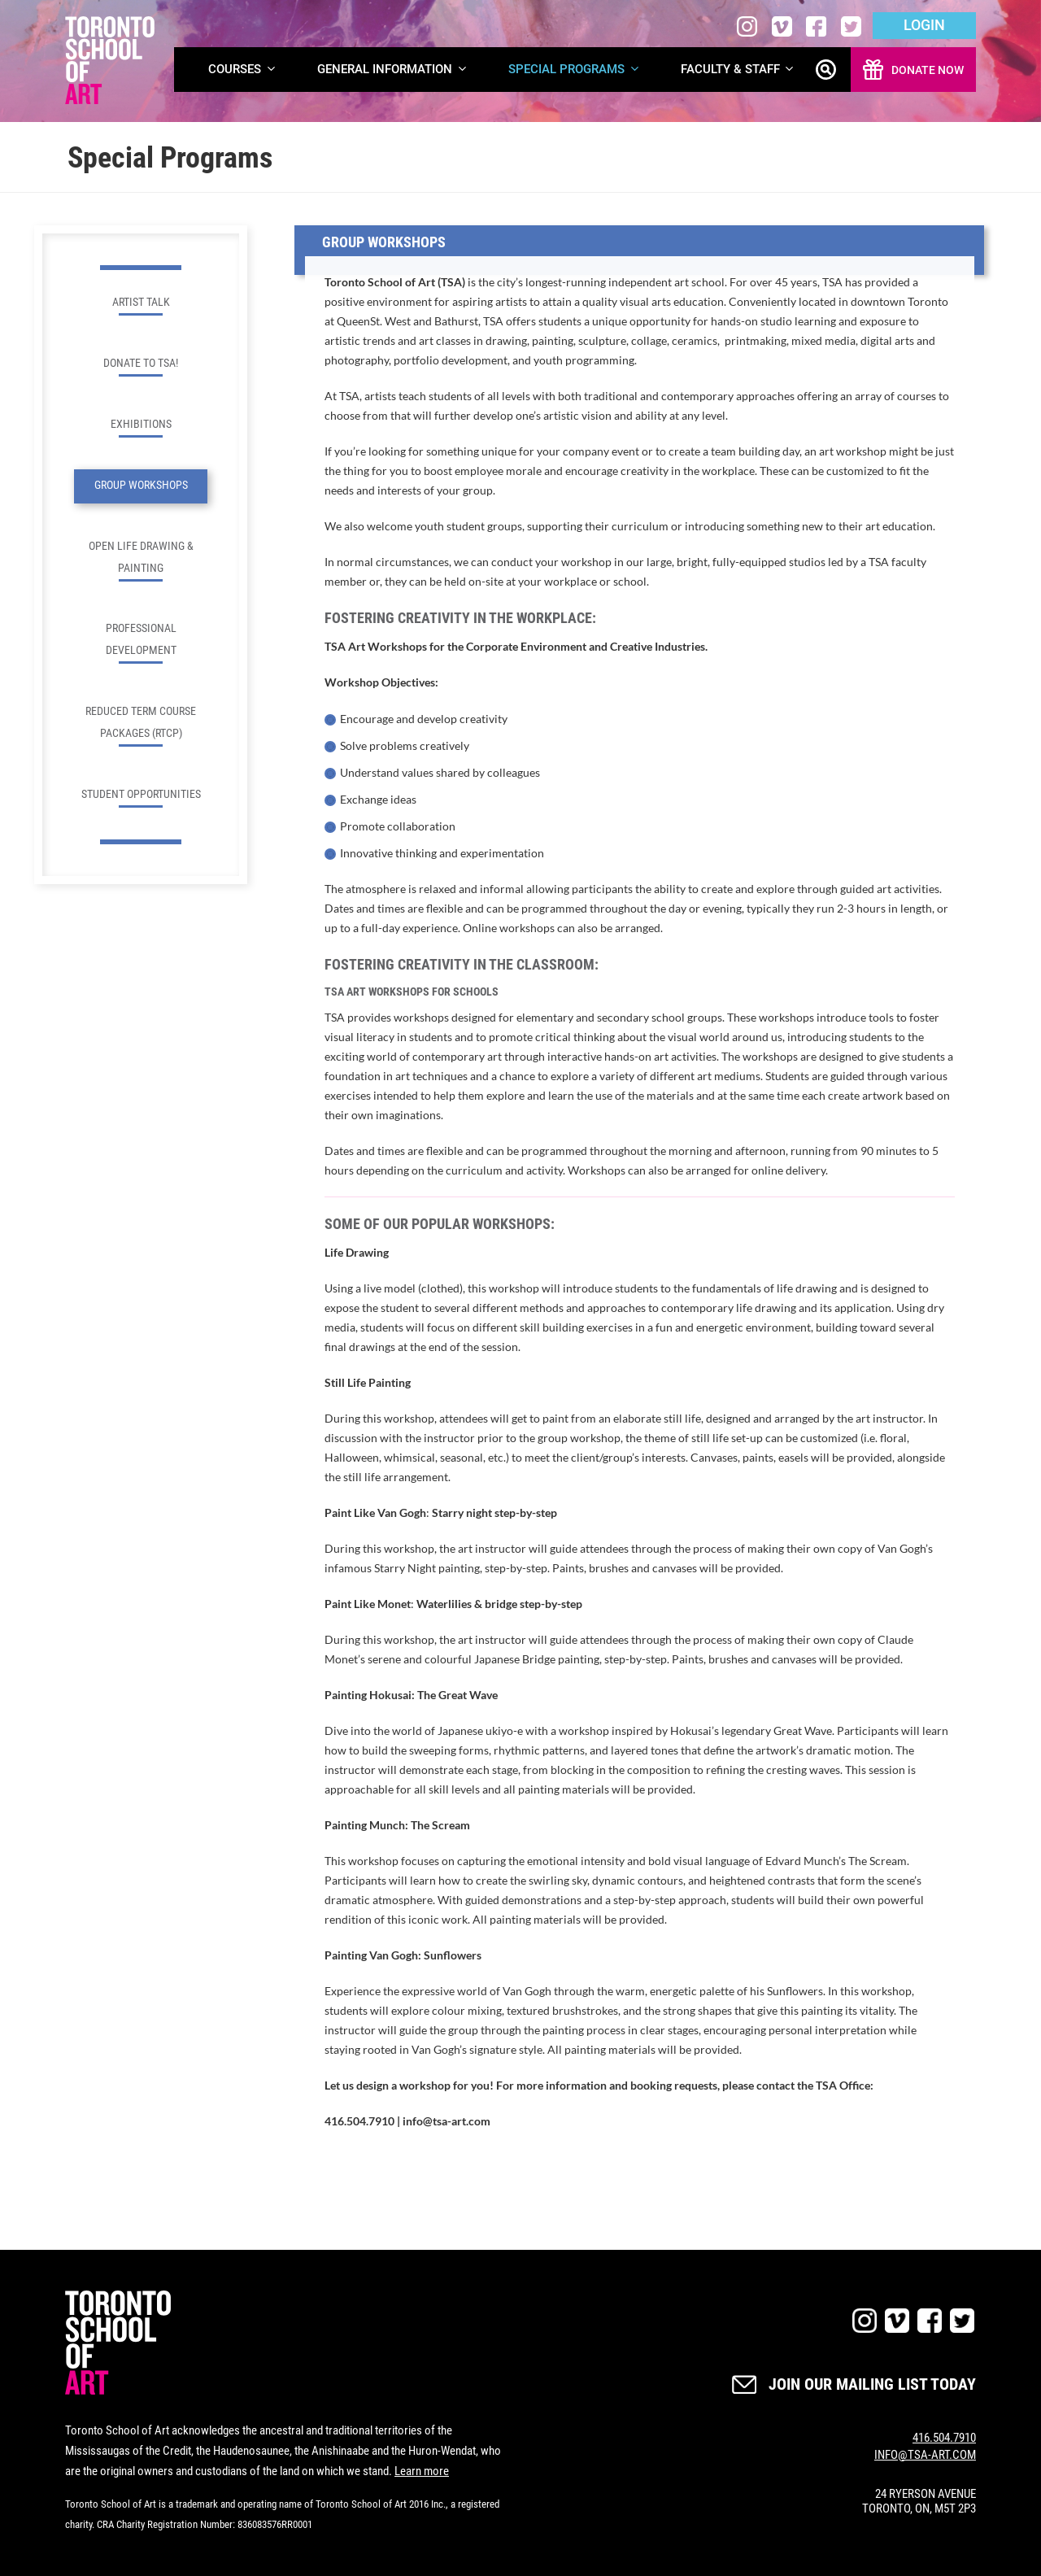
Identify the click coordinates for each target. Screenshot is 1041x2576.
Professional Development (141, 642)
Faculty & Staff (738, 69)
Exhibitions (141, 427)
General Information (392, 69)
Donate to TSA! (140, 366)
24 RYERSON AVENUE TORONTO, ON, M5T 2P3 (919, 2501)
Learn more (421, 2471)
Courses (242, 69)
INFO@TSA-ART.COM (925, 2454)
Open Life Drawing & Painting (141, 560)
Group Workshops (141, 484)
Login (924, 24)
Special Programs (574, 69)
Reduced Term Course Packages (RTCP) (140, 725)
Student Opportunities (141, 797)
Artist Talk (141, 305)
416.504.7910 (944, 2437)
